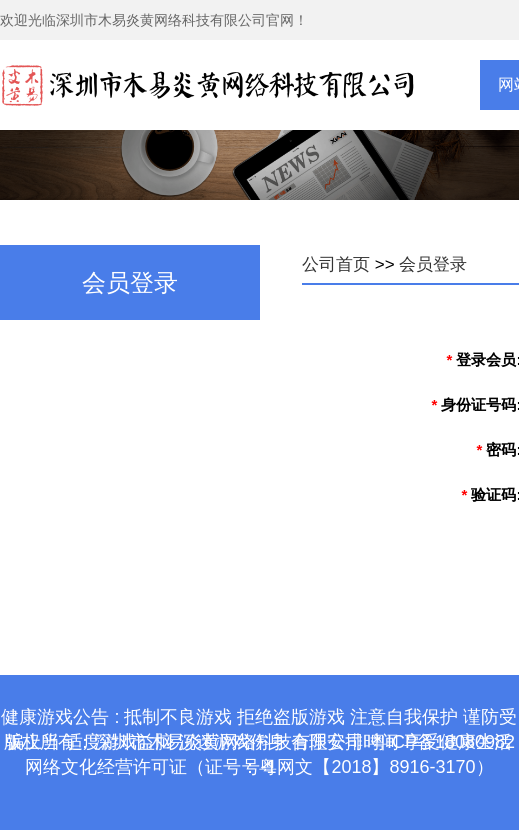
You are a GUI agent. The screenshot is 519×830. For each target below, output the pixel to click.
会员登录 (433, 264)
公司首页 (336, 264)
